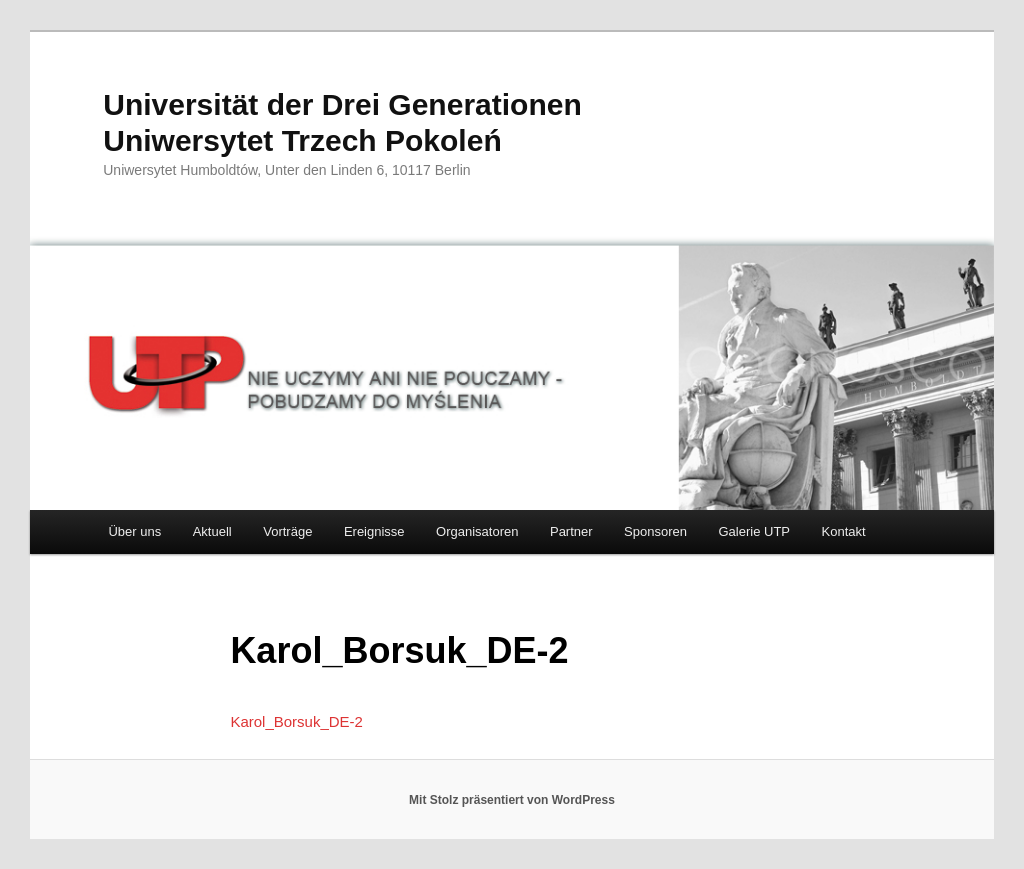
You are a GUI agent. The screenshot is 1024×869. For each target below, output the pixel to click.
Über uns (134, 531)
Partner (571, 531)
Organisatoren (477, 531)
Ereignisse (374, 531)
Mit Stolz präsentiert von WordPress (512, 800)
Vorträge (287, 531)
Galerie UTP (755, 531)
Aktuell (212, 531)
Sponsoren (655, 531)
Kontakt (844, 531)
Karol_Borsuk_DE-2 (296, 721)
